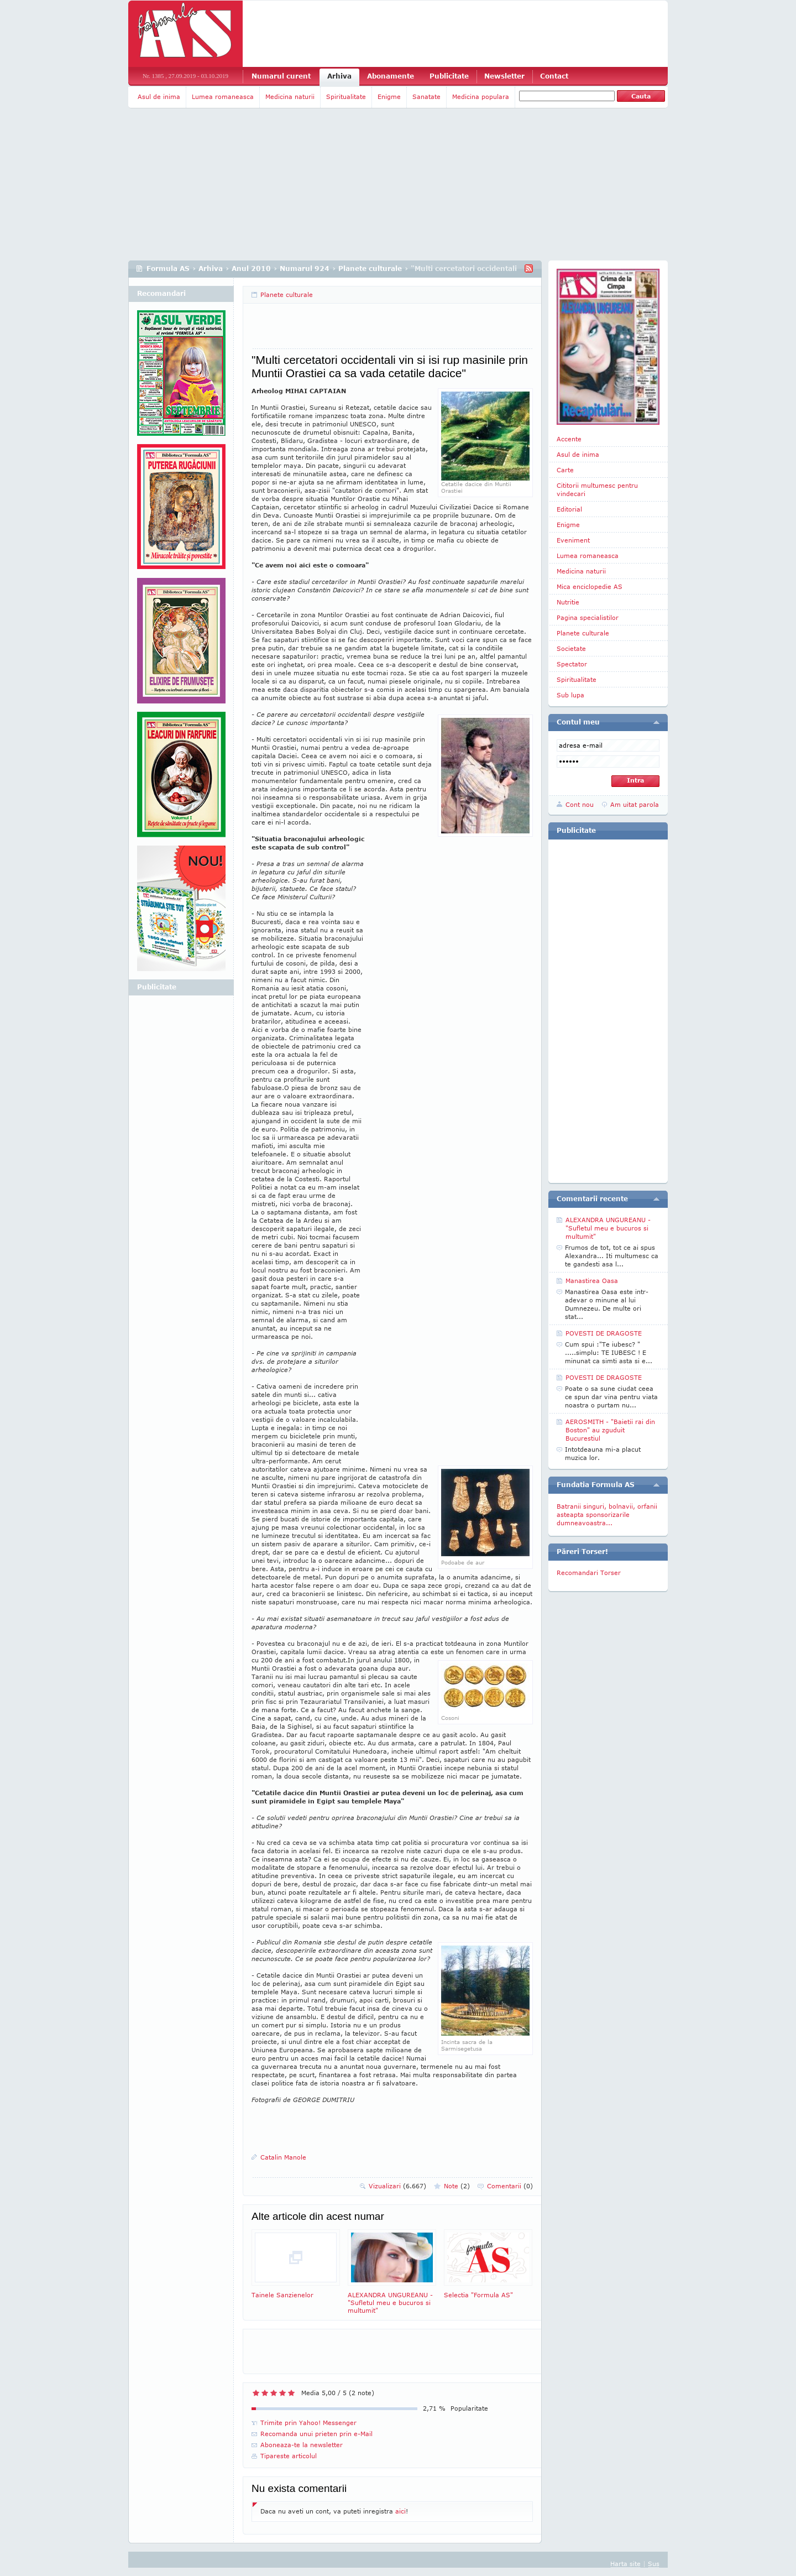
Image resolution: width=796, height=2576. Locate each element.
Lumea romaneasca (223, 96)
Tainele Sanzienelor (296, 2263)
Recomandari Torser (589, 1572)
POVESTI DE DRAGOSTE (603, 1333)
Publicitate (449, 76)
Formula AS (168, 268)
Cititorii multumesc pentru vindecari (597, 489)
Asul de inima (159, 96)
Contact (554, 76)
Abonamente (390, 76)
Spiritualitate (346, 96)
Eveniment (573, 540)
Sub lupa (570, 694)
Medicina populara (480, 96)
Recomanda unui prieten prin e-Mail (316, 2433)
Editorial (569, 509)
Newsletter (504, 76)
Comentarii (510, 2185)
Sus (653, 2563)
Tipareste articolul (288, 2455)
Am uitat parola (634, 804)
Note (457, 2185)
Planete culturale (370, 268)
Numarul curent (281, 76)
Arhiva (339, 76)
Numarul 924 (304, 268)
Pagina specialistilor (588, 617)
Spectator (572, 664)
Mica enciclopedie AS (589, 586)
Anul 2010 (251, 268)
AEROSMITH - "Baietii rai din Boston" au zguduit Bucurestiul (610, 1430)
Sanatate (426, 96)
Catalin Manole (283, 2157)
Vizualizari (397, 2185)
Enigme (389, 96)
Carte (565, 469)
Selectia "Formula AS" (488, 2263)
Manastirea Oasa (591, 1280)
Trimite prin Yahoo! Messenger (308, 2422)
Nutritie (568, 602)
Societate (571, 648)
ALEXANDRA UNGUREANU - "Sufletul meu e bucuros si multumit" (392, 2271)
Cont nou (579, 804)
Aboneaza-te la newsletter (301, 2444)
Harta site (625, 2563)
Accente (569, 438)
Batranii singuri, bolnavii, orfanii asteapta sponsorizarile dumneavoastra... (607, 1514)
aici (400, 2511)
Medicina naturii (290, 96)
